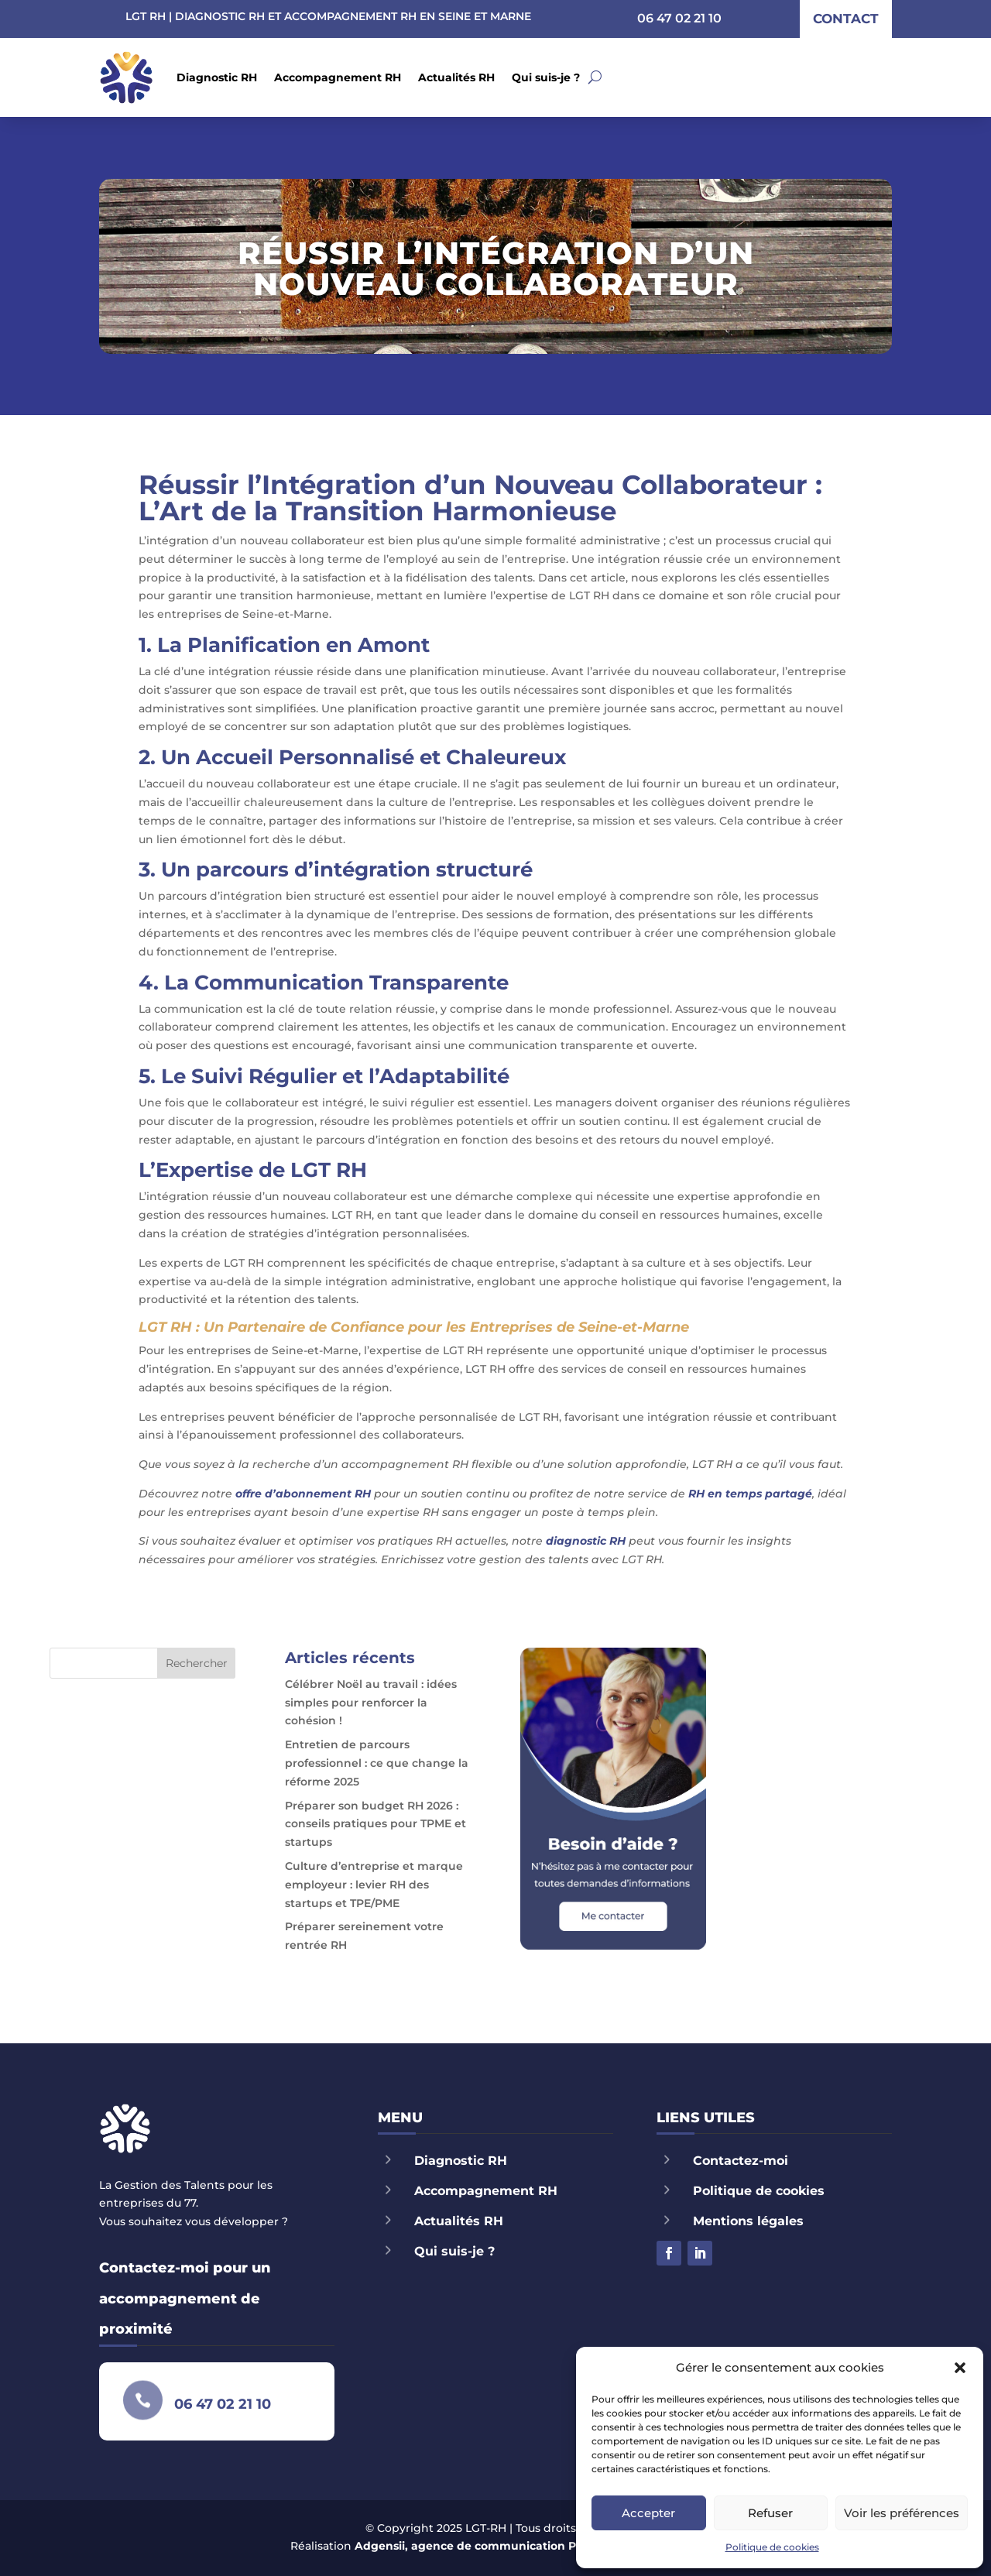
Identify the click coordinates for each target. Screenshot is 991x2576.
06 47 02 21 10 (679, 18)
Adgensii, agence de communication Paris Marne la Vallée (520, 2546)
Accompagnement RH (337, 77)
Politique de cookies (772, 2547)
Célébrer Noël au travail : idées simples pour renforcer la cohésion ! (371, 1702)
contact (846, 18)
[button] (960, 2367)
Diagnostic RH (217, 77)
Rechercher (197, 1663)
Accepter (648, 2513)
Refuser (770, 2513)
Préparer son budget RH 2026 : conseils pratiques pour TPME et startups (375, 1824)
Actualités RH (456, 77)
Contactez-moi (740, 2160)
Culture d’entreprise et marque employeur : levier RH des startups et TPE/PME (374, 1884)
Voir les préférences (901, 2513)
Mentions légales (748, 2221)
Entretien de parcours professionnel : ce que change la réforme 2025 (376, 1763)
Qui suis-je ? (546, 77)
